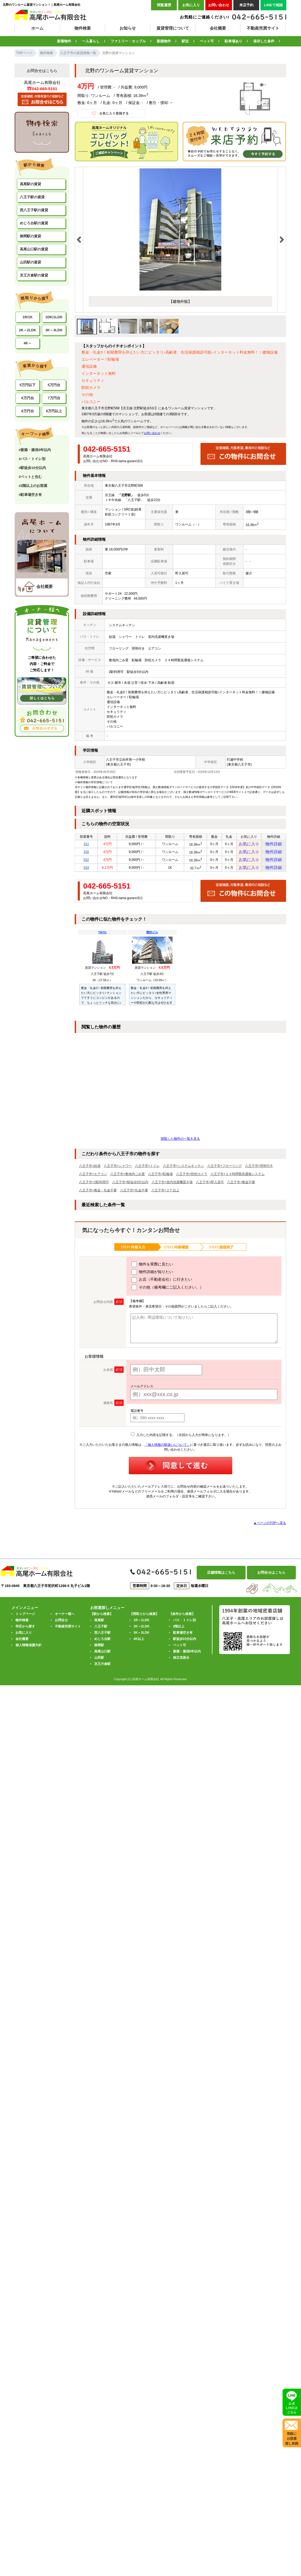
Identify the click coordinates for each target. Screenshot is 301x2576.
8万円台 (27, 411)
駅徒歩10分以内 (184, 1645)
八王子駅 (100, 1633)
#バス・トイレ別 (32, 459)
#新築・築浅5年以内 (35, 450)
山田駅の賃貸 (30, 262)
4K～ (28, 343)
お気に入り (191, 5)
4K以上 (139, 1645)
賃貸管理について (172, 28)
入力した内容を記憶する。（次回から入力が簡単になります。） (181, 1441)
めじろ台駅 (102, 1645)
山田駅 (99, 1664)
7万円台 (54, 398)
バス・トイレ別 (184, 1627)
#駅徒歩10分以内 (32, 468)
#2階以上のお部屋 (33, 486)
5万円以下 (28, 385)
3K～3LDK (54, 330)
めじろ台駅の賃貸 (34, 223)
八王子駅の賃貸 (32, 197)
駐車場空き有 (183, 1639)
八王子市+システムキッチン (183, 1172)
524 (86, 873)
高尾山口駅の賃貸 (34, 249)
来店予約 (246, 5)
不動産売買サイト (263, 28)
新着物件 (64, 41)
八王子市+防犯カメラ (191, 1180)
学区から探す (25, 1633)
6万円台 (27, 398)
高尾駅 (99, 1627)
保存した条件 (263, 41)
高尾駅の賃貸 (30, 184)
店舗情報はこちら (221, 1579)
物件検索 (82, 28)
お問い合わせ (218, 5)
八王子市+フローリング (224, 1172)
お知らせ (128, 28)
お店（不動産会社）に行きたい (161, 1286)
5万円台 (54, 385)
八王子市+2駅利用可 (94, 1189)
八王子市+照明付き (259, 1172)
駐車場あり (233, 41)
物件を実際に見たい (152, 1271)
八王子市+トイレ (147, 1172)
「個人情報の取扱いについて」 (167, 1451)
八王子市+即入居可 (210, 1189)
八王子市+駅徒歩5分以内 (130, 1189)
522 (86, 864)
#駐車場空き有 (30, 495)
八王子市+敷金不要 (241, 1189)
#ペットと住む (30, 477)
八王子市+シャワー (118, 1172)
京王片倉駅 (102, 1670)
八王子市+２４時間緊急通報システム (238, 1180)
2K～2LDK (27, 330)
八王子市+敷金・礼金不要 (98, 1197)
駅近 (185, 41)
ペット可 (207, 41)
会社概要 (218, 28)
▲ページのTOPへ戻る (269, 1529)
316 (86, 854)
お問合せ (61, 1627)
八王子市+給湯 (90, 1172)
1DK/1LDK (54, 317)
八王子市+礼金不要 (134, 1197)
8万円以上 (54, 411)
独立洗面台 (181, 1664)
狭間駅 (99, 1652)
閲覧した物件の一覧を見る (180, 1145)
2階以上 (179, 1633)
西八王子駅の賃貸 (34, 210)
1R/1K (28, 317)
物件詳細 (274, 844)
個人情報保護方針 (28, 1652)
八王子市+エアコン (93, 1180)
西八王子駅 (102, 1639)
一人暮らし (91, 41)
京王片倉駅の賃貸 (34, 275)
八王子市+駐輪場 (160, 1180)
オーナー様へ (64, 1620)
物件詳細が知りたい (152, 1278)
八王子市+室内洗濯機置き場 (172, 1189)
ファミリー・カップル (128, 41)
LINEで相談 (273, 5)
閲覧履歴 (164, 5)
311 (86, 845)
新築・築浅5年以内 (187, 1658)
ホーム (37, 28)
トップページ (25, 1620)
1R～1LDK (142, 1627)
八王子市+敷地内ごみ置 (127, 1180)
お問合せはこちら (271, 1579)
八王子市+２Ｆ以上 (165, 1197)
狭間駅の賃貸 (30, 236)
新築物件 (164, 41)
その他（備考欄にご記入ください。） (167, 1294)
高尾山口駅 (102, 1658)
